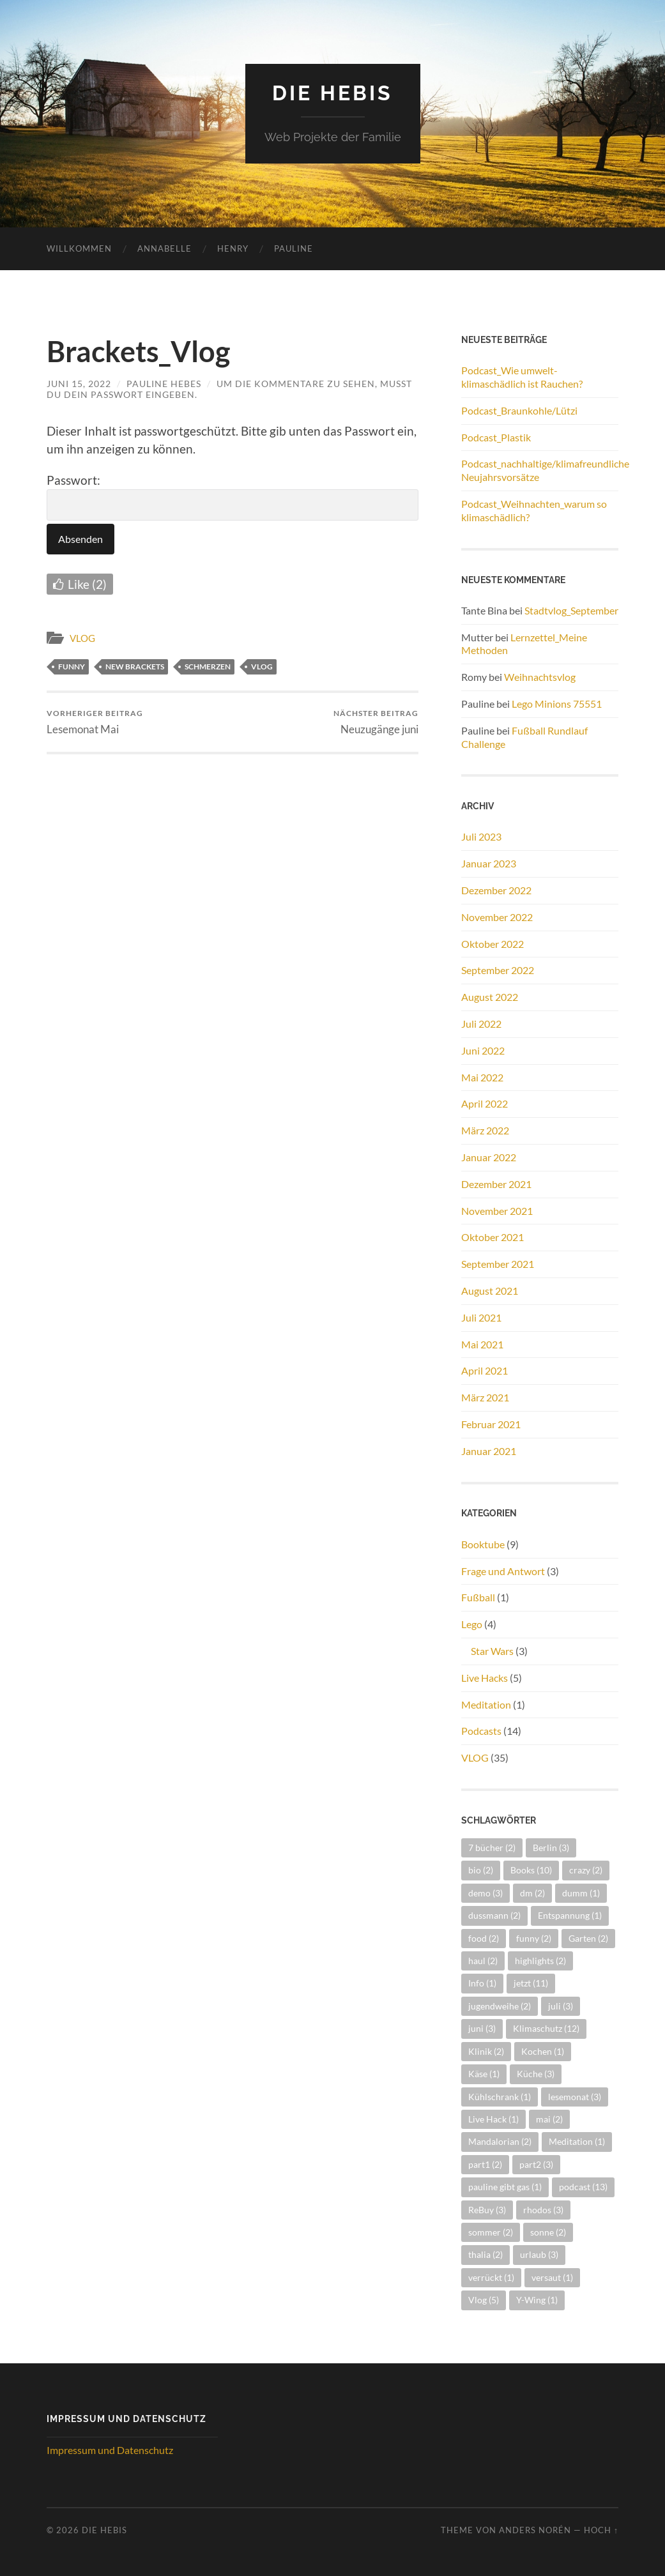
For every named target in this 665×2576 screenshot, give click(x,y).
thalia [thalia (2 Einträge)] (485, 2254)
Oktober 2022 (492, 944)
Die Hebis (332, 93)
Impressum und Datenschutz (110, 2450)
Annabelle (164, 248)
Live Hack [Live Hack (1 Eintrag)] (493, 2119)
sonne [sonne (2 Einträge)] (548, 2232)
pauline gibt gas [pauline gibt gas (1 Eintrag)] (505, 2186)
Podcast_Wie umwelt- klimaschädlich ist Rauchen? (522, 377)
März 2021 (485, 1397)
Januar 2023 (488, 863)
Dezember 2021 (496, 1184)
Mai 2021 (482, 1344)
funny (71, 666)
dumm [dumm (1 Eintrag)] (581, 1892)
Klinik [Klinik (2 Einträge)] (486, 2051)
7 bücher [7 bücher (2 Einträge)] (492, 1847)
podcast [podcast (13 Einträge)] (583, 2186)
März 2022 (485, 1130)
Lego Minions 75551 (557, 703)
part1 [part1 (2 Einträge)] (485, 2164)
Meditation (486, 1704)
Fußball (478, 1597)
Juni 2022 (483, 1050)
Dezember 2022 (496, 890)
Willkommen (79, 248)
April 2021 (484, 1370)
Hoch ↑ (601, 2530)
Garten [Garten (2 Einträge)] (588, 1938)
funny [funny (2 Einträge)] (533, 1938)
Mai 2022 (482, 1077)
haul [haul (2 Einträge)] (483, 1960)
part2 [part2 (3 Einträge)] (536, 2164)
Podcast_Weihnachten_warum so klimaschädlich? (534, 510)
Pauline (293, 248)
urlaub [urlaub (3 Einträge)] (539, 2254)
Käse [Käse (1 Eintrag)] (484, 2073)
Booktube (483, 1544)
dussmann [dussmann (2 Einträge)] (494, 1915)
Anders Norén (535, 2530)
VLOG (82, 638)
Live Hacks (484, 1678)
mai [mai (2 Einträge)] (549, 2119)
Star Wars (492, 1651)
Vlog (262, 666)
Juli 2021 (481, 1317)
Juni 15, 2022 (79, 383)
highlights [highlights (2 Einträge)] (540, 1960)
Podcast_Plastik (496, 437)
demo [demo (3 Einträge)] (485, 1892)
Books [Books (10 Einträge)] (531, 1869)
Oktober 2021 (492, 1237)
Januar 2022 (488, 1157)
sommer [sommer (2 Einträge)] (490, 2232)
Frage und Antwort (503, 1571)
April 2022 (484, 1103)
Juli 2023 (481, 836)
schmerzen (208, 666)
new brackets (134, 666)
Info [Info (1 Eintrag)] (482, 1983)
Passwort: (232, 497)
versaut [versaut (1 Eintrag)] (552, 2277)
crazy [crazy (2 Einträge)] (585, 1869)
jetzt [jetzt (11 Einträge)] (531, 1983)
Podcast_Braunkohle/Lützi (519, 410)
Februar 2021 (491, 1424)
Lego (471, 1624)
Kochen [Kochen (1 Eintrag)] (542, 2051)
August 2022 (489, 997)
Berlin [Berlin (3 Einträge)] (551, 1847)
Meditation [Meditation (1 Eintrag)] (577, 2141)
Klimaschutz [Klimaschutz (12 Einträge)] (546, 2028)
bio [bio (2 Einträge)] (480, 1869)
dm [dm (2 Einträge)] (532, 1892)
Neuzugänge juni (375, 722)
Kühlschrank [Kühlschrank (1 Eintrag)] (499, 2096)
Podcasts (481, 1731)
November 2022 (497, 917)
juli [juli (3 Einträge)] (560, 2006)
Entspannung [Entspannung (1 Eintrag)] (570, 1915)
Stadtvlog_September (571, 610)
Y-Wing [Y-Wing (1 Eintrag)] (537, 2299)
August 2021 (489, 1290)
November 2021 (497, 1211)
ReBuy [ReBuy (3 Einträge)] (487, 2209)
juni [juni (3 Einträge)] (482, 2028)
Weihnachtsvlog (540, 677)
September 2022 (497, 970)
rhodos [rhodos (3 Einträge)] (543, 2209)
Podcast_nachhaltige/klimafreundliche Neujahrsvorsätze (539, 470)
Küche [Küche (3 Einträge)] (535, 2073)
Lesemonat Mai (95, 722)
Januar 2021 (488, 1451)
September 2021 (497, 1264)
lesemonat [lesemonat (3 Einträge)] (574, 2096)
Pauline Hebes (163, 383)
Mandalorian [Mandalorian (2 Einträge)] (499, 2141)
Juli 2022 (481, 1023)
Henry (232, 248)
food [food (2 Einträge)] (483, 1938)
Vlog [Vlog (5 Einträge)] (483, 2299)
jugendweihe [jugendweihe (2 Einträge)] (499, 2006)
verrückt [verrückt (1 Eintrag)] (491, 2277)
